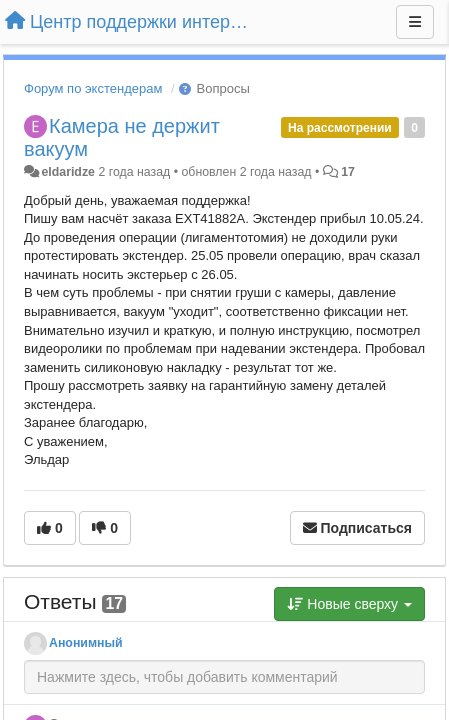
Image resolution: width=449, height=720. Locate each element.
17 (348, 172)
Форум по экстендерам (93, 88)
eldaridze (68, 172)
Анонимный (86, 643)
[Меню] (415, 22)
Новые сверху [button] (349, 604)
